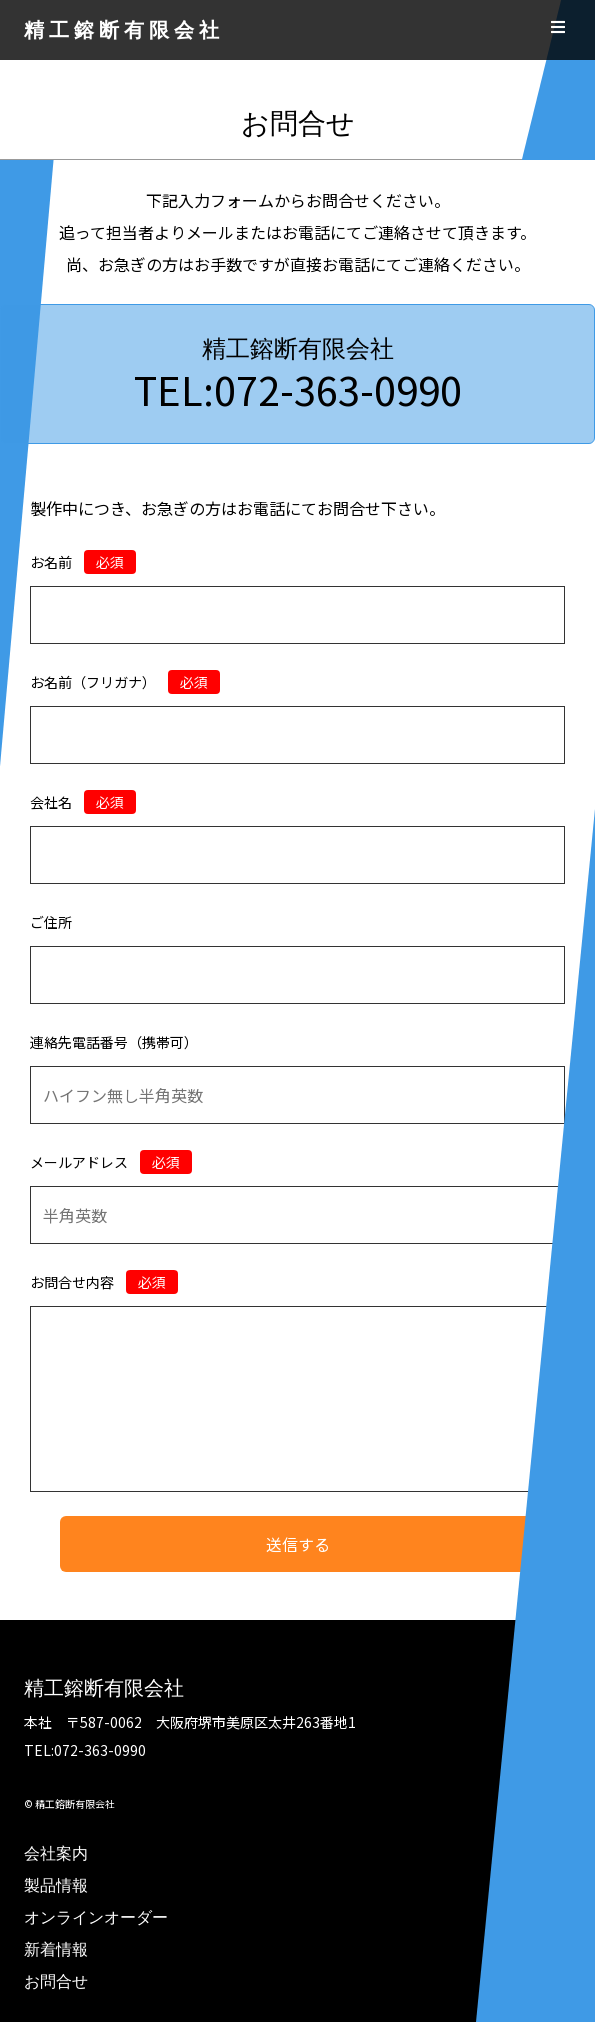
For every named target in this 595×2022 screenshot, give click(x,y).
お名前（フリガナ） (125, 682)
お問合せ (56, 1981)
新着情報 (56, 1949)
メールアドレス (111, 1162)
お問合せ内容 (104, 1282)
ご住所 (51, 922)
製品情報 (56, 1885)
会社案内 (56, 1853)
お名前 (83, 562)
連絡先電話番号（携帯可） (114, 1042)
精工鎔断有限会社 (124, 30)
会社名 (83, 802)
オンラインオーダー (96, 1917)
